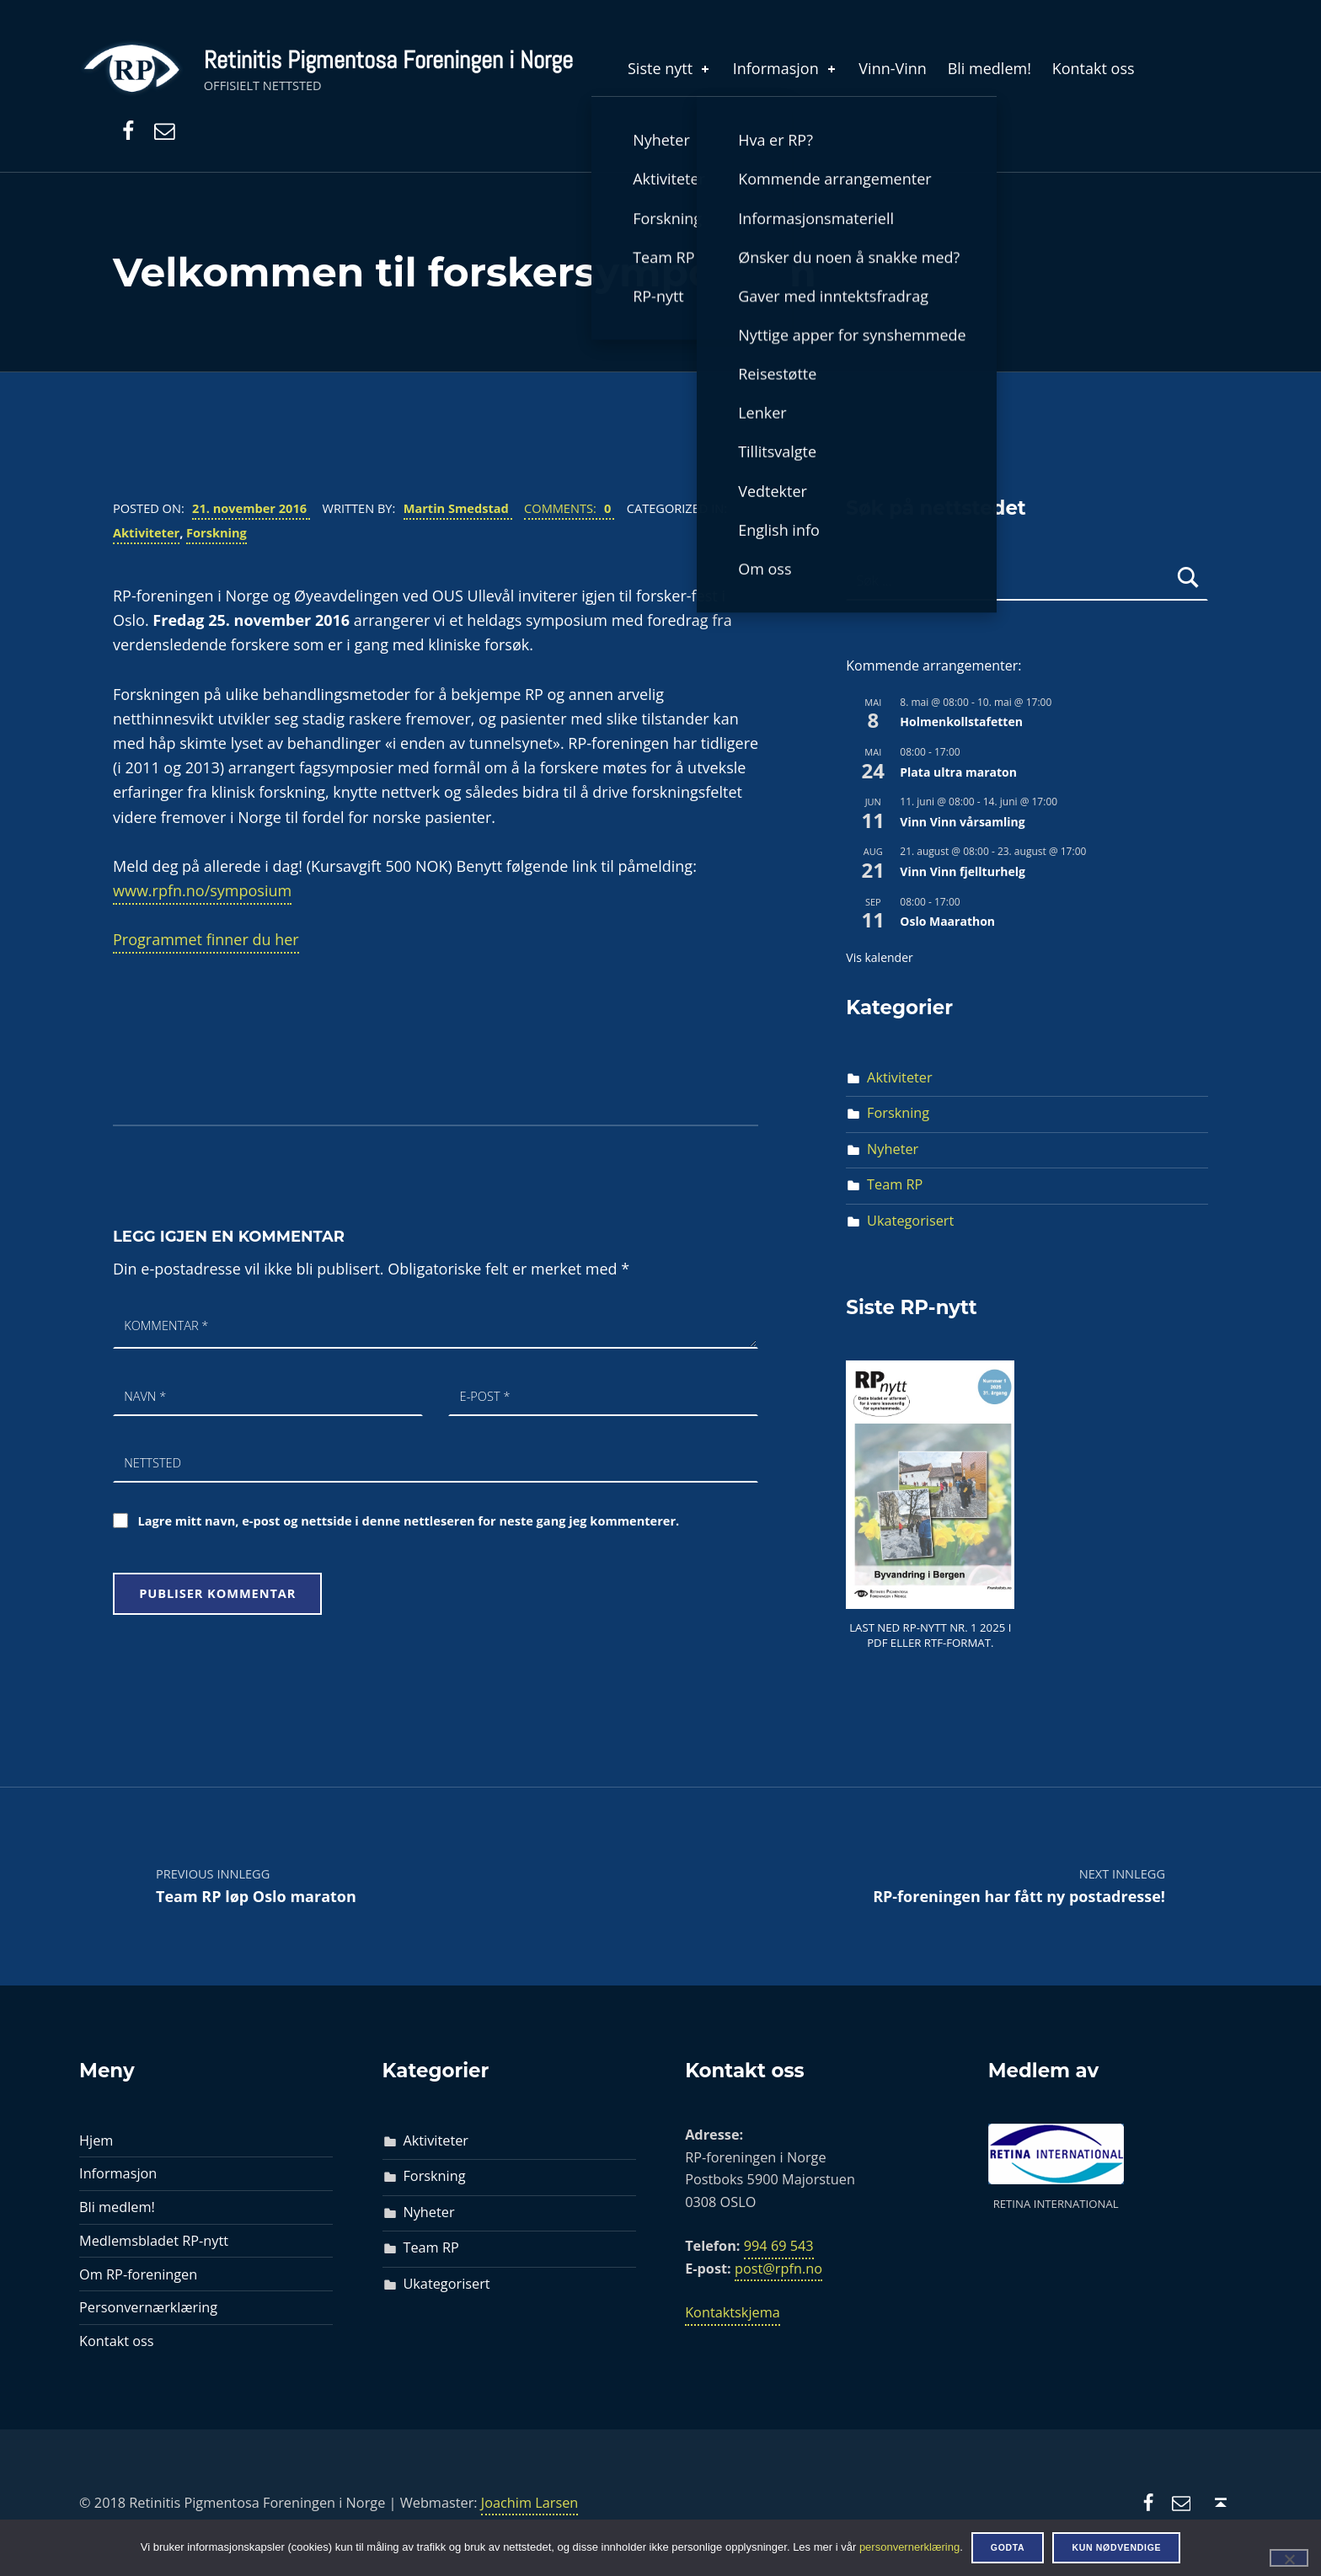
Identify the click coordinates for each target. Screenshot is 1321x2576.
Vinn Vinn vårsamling (962, 822)
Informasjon (785, 68)
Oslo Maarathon (947, 921)
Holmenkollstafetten (961, 721)
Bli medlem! (989, 68)
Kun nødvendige (1116, 2547)
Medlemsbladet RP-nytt (153, 2240)
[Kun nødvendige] (1289, 2557)
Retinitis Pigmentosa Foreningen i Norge (388, 60)
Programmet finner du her (206, 939)
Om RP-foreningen (138, 2274)
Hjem (96, 2140)
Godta (1008, 2547)
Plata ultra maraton (958, 772)
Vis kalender (879, 957)
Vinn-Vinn (892, 68)
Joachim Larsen (530, 2502)
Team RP (895, 1184)
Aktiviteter (146, 532)
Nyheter (892, 1149)
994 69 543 (779, 2246)
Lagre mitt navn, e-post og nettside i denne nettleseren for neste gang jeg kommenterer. (409, 1520)
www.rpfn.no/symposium (202, 890)
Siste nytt (670, 68)
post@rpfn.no (778, 2268)
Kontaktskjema (732, 2312)
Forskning (216, 532)
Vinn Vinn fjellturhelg (962, 871)
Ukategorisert (910, 1220)
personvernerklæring (909, 2547)
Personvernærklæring (148, 2307)
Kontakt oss (1093, 68)
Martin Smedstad (458, 508)
